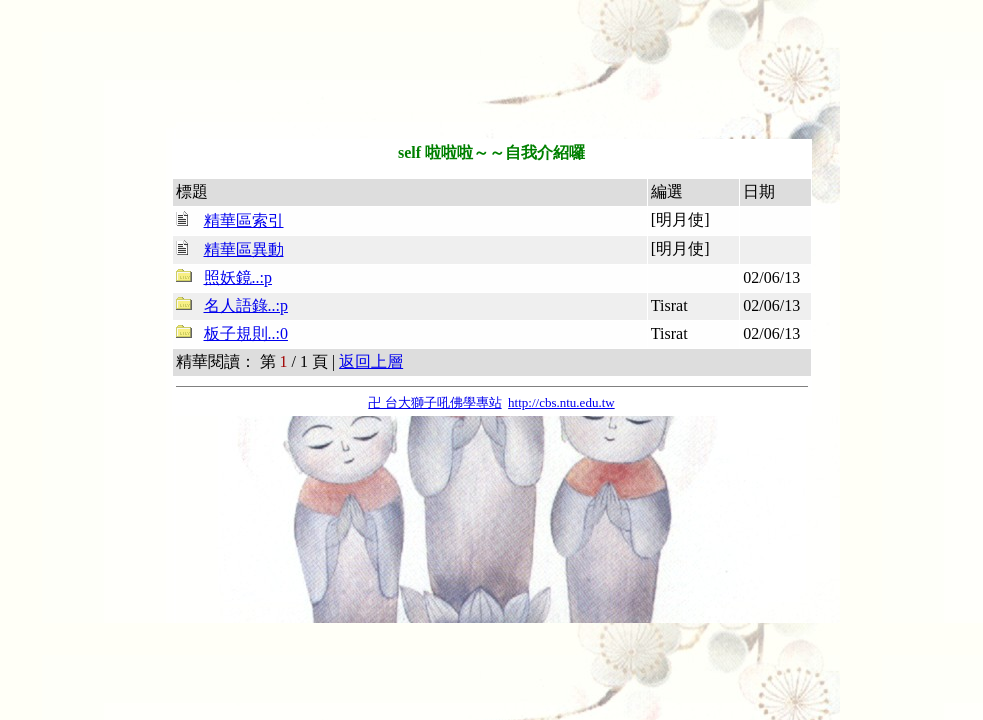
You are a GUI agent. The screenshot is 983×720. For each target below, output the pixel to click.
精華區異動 (244, 249)
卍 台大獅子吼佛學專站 (434, 402)
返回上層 (371, 361)
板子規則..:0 (246, 333)
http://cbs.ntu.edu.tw (561, 402)
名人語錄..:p (246, 305)
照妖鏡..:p (238, 277)
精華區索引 (244, 220)
